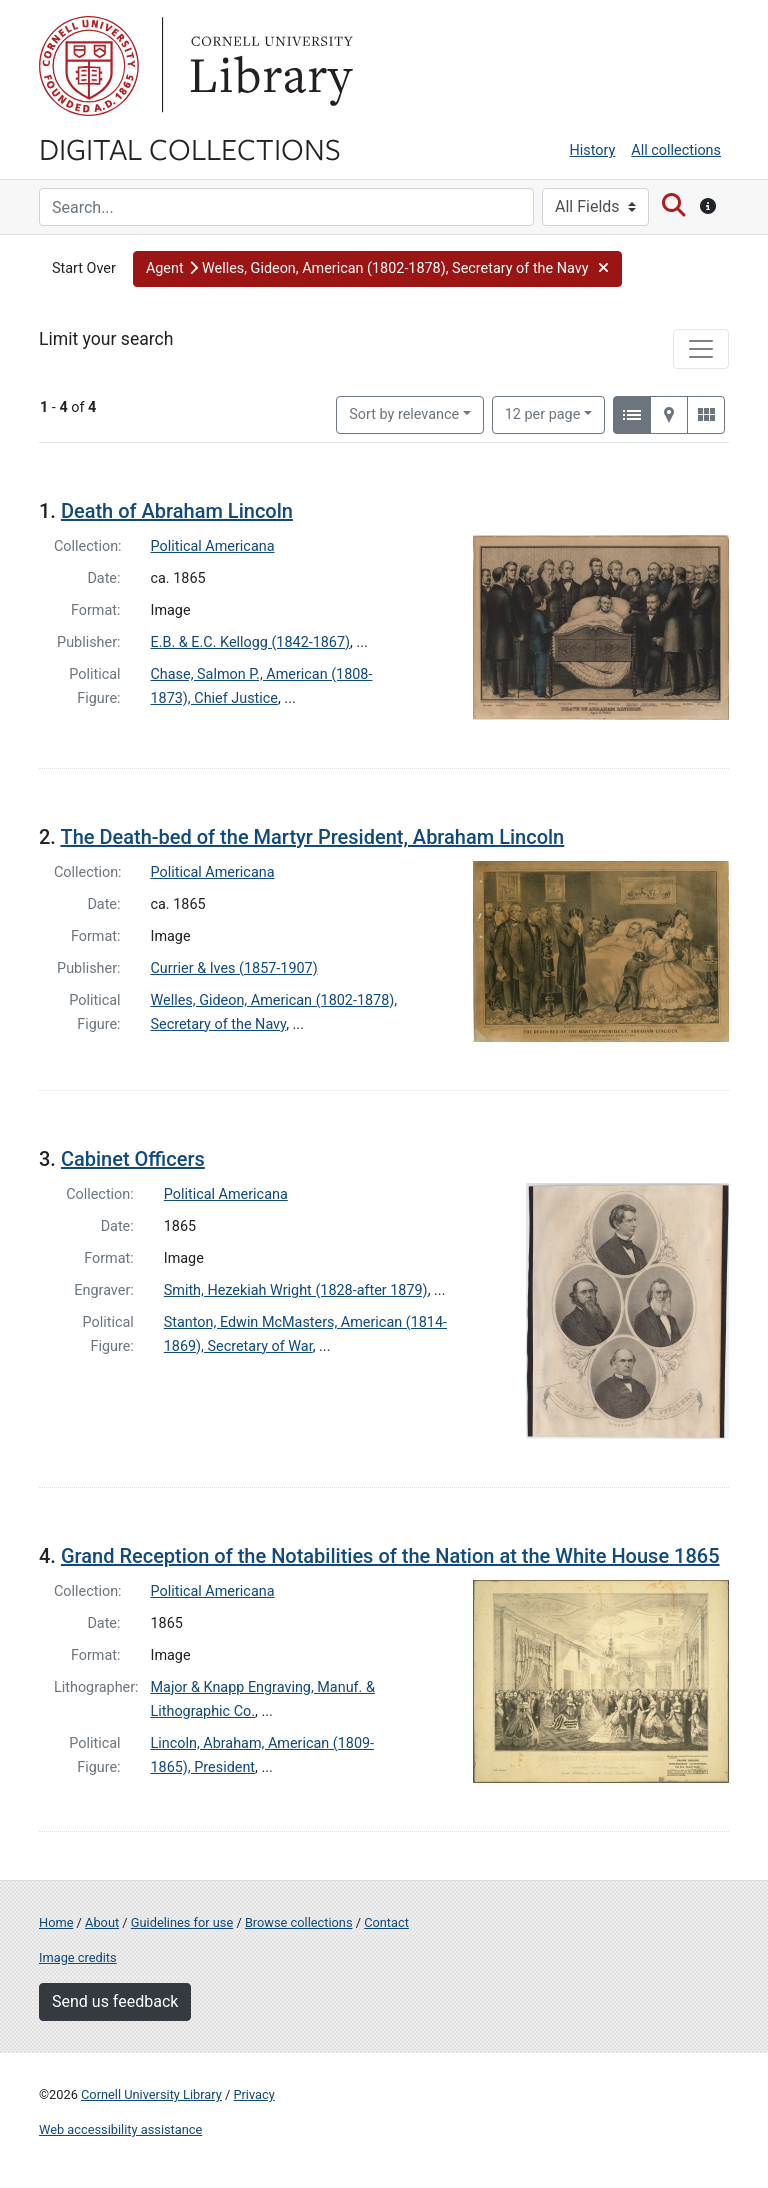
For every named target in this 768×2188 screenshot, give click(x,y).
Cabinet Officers (133, 1159)
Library (269, 66)
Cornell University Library (151, 2094)
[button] (377, 269)
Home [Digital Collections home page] (56, 1922)
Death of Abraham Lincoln (177, 511)
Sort (404, 414)
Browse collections (299, 1922)
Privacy (253, 2094)
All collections (676, 150)
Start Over (84, 268)
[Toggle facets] (701, 349)
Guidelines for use (182, 1922)
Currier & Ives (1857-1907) (234, 968)
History (593, 150)
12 (543, 413)
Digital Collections (190, 148)
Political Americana (213, 546)
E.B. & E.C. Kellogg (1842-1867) (251, 642)
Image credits (78, 1957)
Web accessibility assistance (120, 2129)
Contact (386, 1922)
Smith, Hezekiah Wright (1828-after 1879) (296, 1290)
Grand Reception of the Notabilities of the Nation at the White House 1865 (390, 1556)
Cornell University (89, 66)
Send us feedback (115, 2001)
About (102, 1922)
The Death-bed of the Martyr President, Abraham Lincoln (312, 837)
